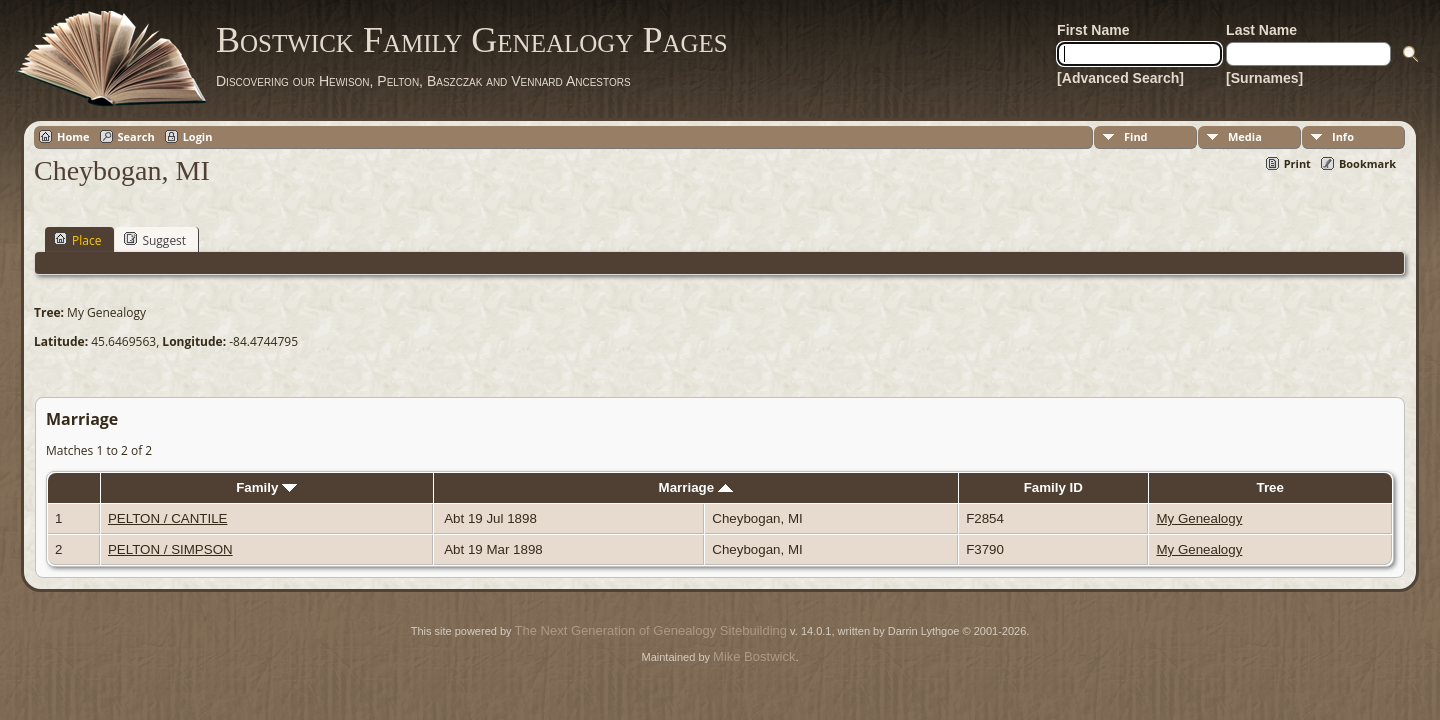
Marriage (696, 487)
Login (198, 136)
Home (73, 136)
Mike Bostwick (754, 656)
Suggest (155, 240)
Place (77, 240)
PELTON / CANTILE (168, 518)
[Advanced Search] (1120, 78)
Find (1136, 136)
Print (1297, 163)
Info (1343, 136)
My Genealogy (1199, 518)
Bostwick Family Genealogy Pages (472, 40)
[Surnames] (1264, 78)
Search (136, 136)
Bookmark (1367, 163)
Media (1245, 136)
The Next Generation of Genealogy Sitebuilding (651, 630)
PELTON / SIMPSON (170, 549)
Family (266, 487)
